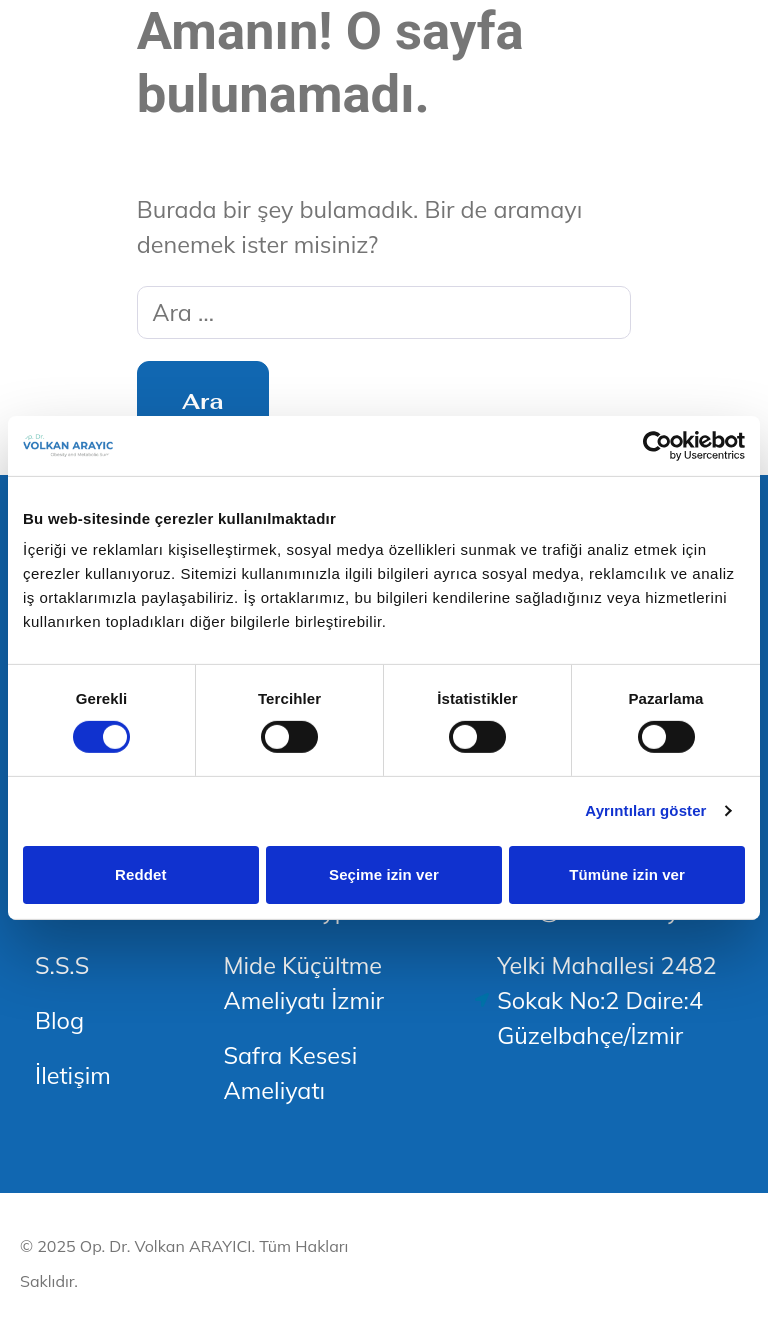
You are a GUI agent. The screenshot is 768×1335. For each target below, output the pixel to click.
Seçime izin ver (384, 874)
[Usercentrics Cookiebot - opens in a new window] (657, 445)
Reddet (140, 874)
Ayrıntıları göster (645, 810)
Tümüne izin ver (627, 874)
